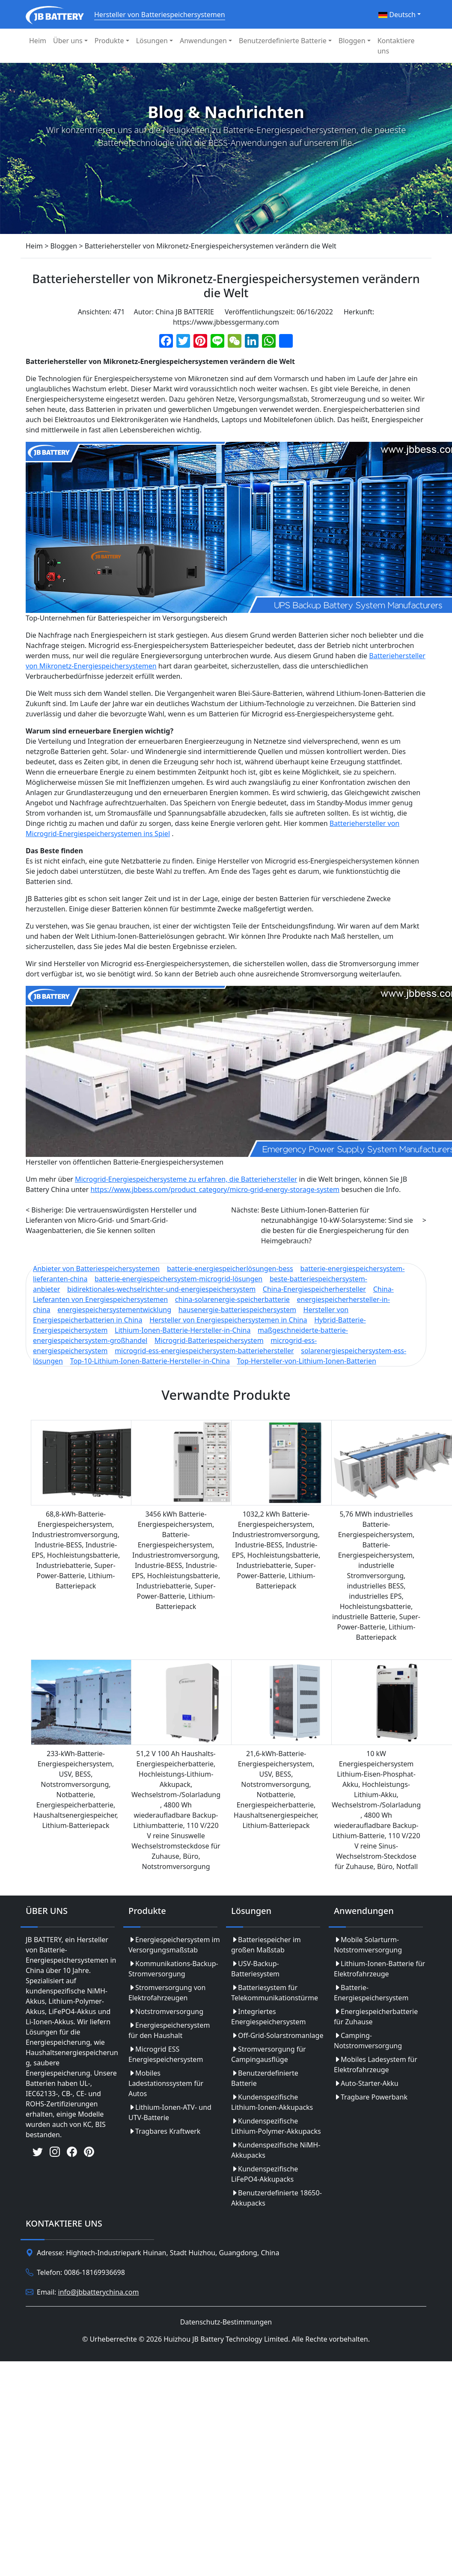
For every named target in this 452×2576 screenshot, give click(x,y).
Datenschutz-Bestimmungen (226, 2322)
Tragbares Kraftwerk (164, 2131)
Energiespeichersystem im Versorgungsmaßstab (174, 1945)
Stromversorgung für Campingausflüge (268, 2054)
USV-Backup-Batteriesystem (255, 1969)
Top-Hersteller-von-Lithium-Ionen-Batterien (306, 1361)
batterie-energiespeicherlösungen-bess (230, 1268)
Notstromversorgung (165, 2011)
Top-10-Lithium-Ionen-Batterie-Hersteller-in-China (150, 1361)
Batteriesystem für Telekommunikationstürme (274, 1992)
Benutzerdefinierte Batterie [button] (283, 40)
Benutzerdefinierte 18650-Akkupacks (276, 2198)
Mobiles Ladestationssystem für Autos (165, 2083)
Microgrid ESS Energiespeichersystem (165, 2054)
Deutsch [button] (397, 14)
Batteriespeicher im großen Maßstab (266, 1945)
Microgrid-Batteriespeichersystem (209, 1340)
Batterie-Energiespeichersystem (371, 1992)
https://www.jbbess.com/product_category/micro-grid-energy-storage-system (214, 1189)
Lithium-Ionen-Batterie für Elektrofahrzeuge (379, 1969)
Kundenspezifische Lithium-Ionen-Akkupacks (272, 2102)
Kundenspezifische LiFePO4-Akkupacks (264, 2174)
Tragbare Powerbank (370, 2097)
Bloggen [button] (352, 40)
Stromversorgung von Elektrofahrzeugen (166, 1992)
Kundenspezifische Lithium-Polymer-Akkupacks (276, 2126)
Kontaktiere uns (396, 46)
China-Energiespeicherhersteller (314, 1289)
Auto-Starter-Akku (366, 2083)
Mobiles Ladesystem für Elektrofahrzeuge (375, 2064)
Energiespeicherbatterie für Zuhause (376, 2016)
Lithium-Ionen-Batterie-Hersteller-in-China (182, 1330)
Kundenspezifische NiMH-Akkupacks (275, 2150)
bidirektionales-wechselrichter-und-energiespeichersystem (161, 1289)
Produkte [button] (109, 40)
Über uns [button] (68, 40)
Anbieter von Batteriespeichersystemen (96, 1268)
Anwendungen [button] (203, 40)
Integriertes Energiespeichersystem (268, 2016)
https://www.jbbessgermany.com (226, 322)
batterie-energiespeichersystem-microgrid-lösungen (178, 1279)
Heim (37, 40)
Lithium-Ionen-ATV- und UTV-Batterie (169, 2112)
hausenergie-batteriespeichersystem (237, 1309)
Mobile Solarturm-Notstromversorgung (368, 1945)
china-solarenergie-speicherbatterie (232, 1299)
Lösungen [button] (152, 40)
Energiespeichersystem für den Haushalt (169, 2030)
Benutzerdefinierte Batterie (264, 2078)
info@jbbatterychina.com (98, 2292)
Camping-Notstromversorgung (368, 2040)
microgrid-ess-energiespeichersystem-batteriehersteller (204, 1350)
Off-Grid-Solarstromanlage (277, 2035)
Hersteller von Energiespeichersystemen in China (228, 1320)
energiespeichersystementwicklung (114, 1309)
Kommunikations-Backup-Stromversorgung (173, 1969)
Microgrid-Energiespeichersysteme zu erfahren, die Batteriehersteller (186, 1179)
